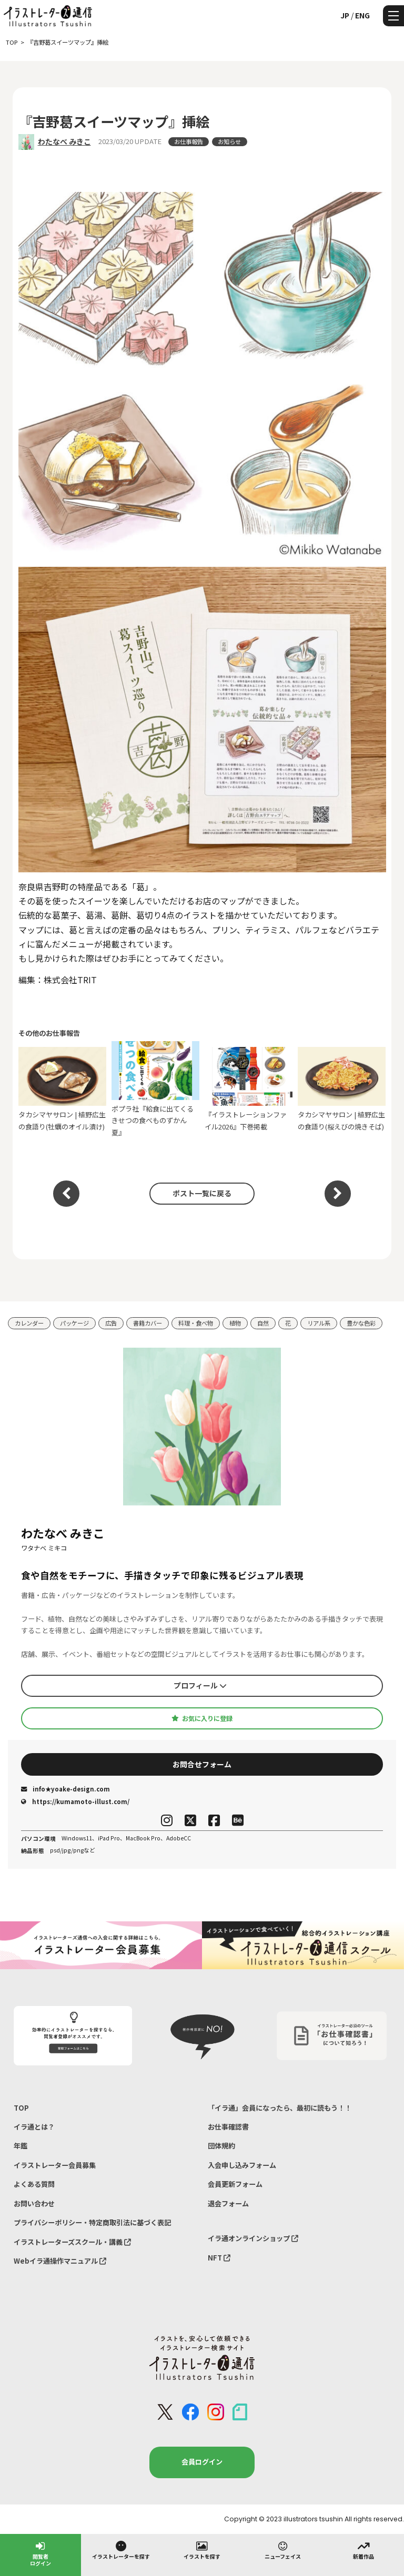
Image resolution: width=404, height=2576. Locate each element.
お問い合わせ (34, 2203)
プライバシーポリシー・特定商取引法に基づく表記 (92, 2222)
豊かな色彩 (361, 1323)
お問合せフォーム (202, 1764)
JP (344, 15)
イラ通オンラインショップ (253, 2238)
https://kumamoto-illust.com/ (75, 1801)
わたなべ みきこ (64, 141)
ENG (362, 15)
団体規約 (221, 2146)
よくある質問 (34, 2184)
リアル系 (318, 1323)
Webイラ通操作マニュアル (60, 2261)
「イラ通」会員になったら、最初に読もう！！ (279, 2108)
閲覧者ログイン (40, 2553)
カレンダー (29, 1323)
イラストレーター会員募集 (55, 2165)
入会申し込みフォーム (242, 2165)
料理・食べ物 (195, 1323)
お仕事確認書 (228, 2127)
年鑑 (20, 2146)
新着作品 (363, 2549)
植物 (235, 1323)
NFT (219, 2258)
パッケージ (74, 1323)
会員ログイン (202, 2462)
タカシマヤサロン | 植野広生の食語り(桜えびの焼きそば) (342, 1089)
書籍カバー (147, 1323)
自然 (263, 1323)
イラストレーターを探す (121, 2549)
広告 (111, 1323)
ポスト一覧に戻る (202, 1193)
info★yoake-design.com (65, 1789)
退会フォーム (228, 2203)
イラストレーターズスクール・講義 (72, 2242)
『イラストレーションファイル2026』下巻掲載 (249, 1089)
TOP (21, 2108)
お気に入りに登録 (202, 1718)
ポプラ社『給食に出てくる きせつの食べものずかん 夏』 (156, 1089)
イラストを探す (202, 2549)
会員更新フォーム (235, 2184)
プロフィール (200, 1685)
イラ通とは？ (34, 2127)
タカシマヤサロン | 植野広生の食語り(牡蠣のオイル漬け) (62, 1089)
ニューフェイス (283, 2549)
